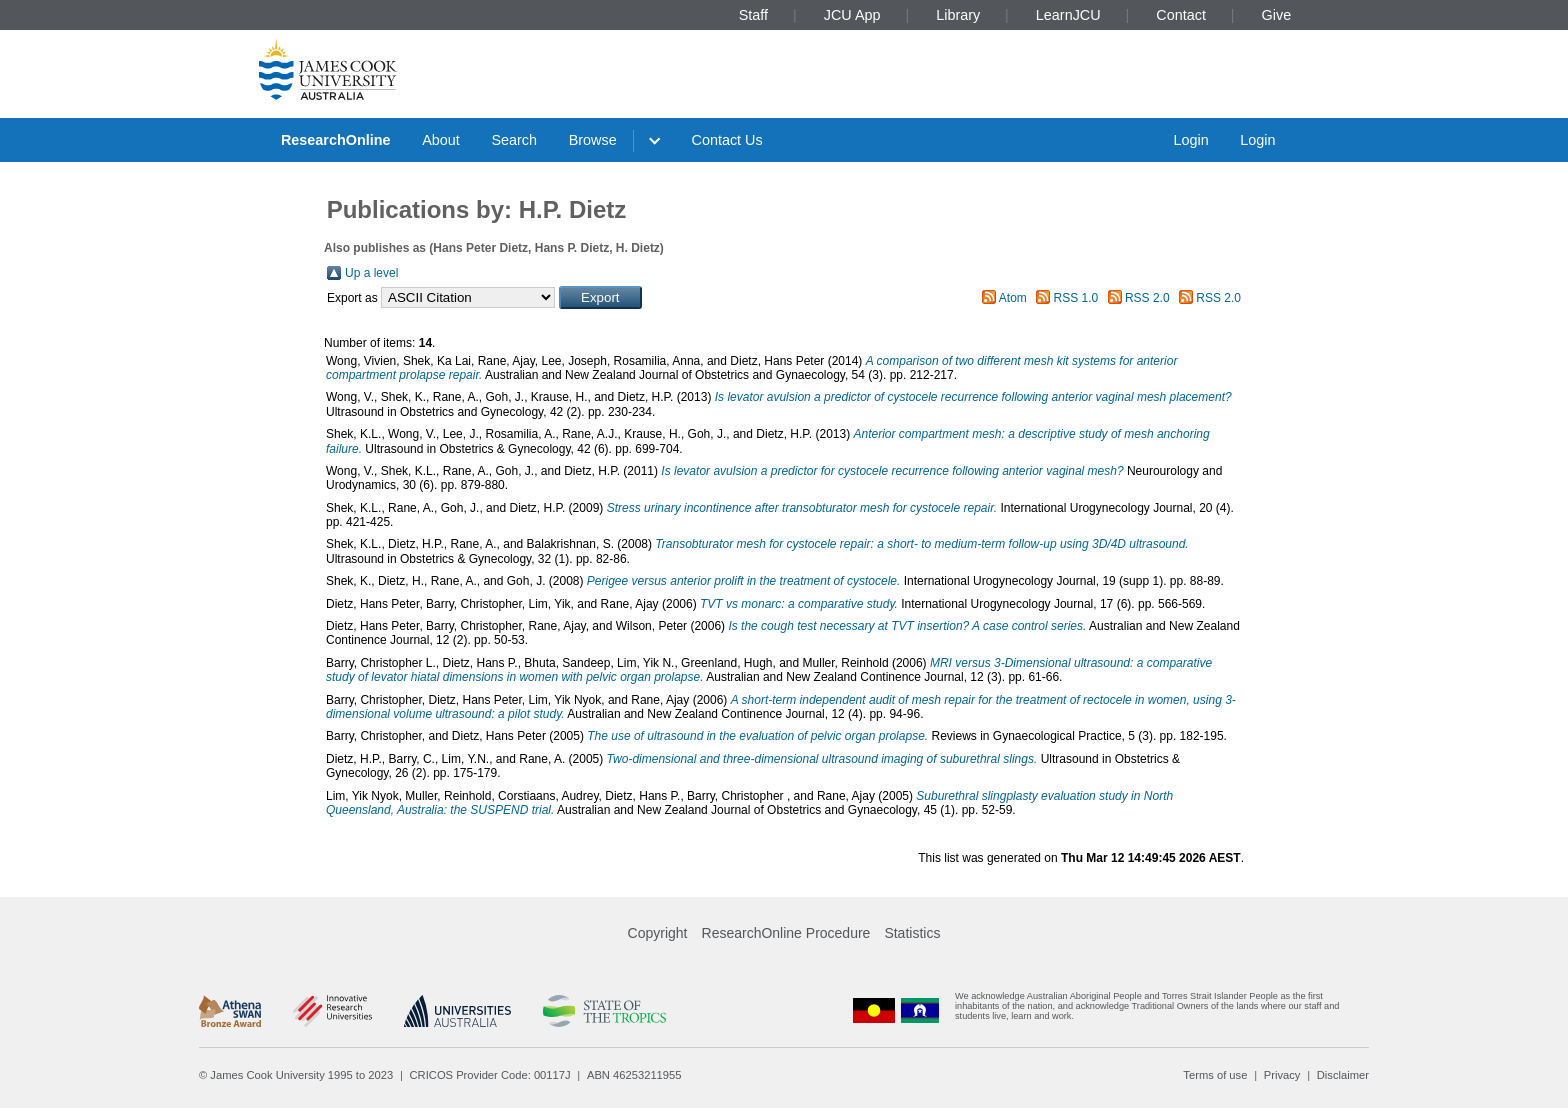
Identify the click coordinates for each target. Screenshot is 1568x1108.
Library (958, 15)
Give (1277, 15)
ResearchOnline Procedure (786, 933)
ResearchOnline (336, 140)
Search (514, 140)
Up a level (371, 273)
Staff (753, 15)
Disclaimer (1343, 1075)
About (441, 140)
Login (1190, 140)
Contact (1181, 15)
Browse (593, 140)
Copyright (658, 933)
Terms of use (1215, 1075)
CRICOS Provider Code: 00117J (490, 1075)
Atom (1013, 298)
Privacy (1282, 1075)
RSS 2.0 (1147, 298)
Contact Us (727, 140)
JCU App (852, 15)
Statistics (912, 933)
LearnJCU (1068, 15)
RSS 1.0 (1076, 298)
